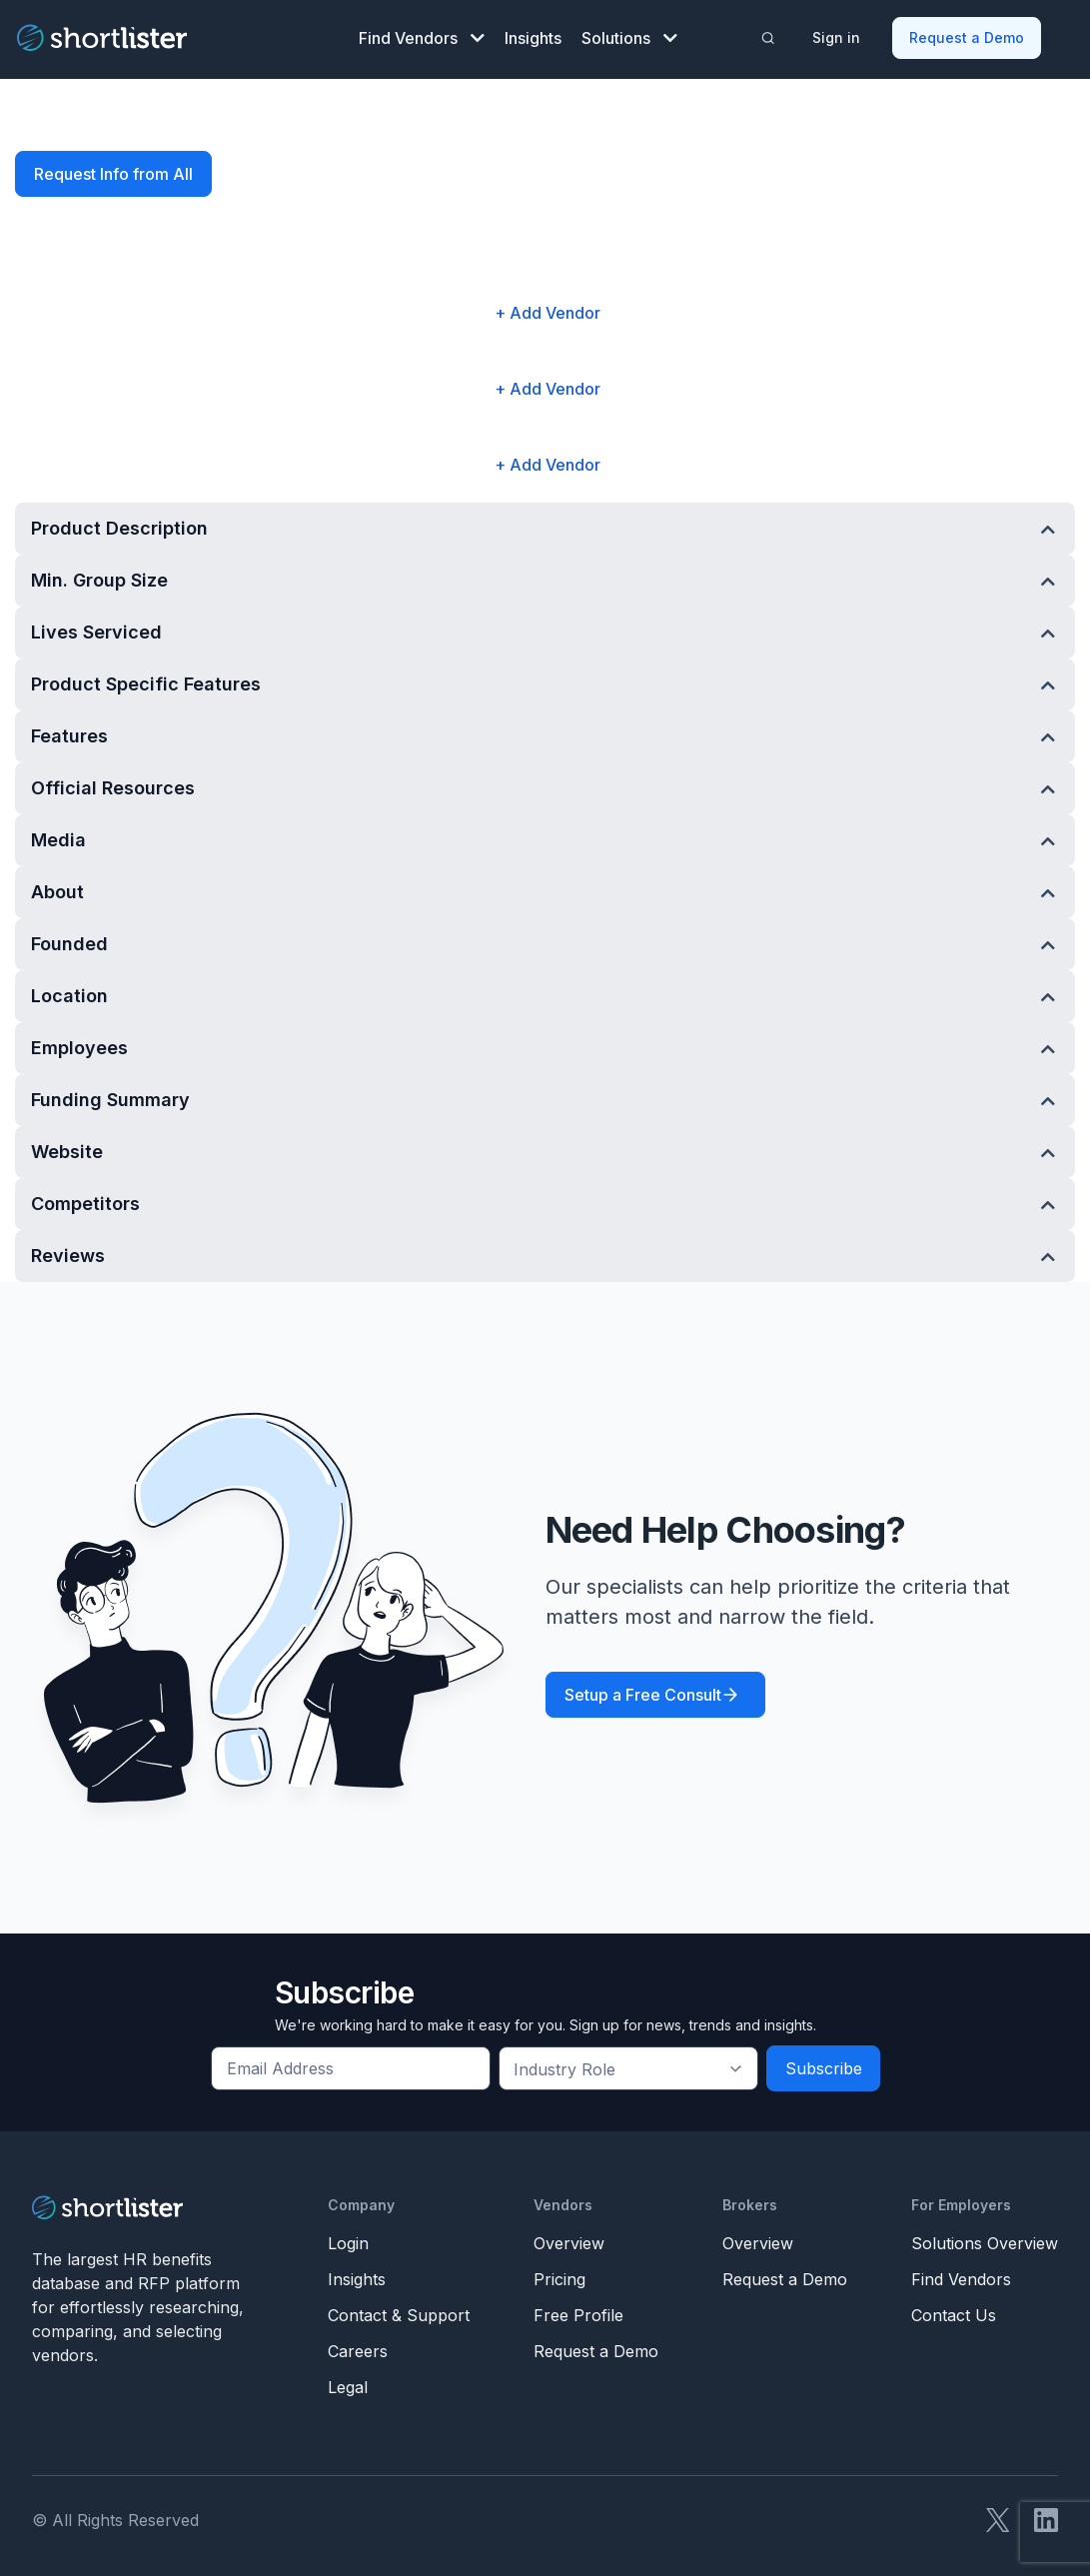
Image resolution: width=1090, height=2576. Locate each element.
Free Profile (578, 2311)
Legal (348, 2383)
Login (348, 2239)
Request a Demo (967, 35)
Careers (358, 2347)
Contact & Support (399, 2311)
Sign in (837, 35)
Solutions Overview (984, 2239)
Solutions (629, 36)
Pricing (559, 2275)
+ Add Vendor (547, 309)
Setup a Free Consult (642, 1691)
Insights (533, 36)
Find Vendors (422, 36)
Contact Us (953, 2311)
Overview (569, 2239)
